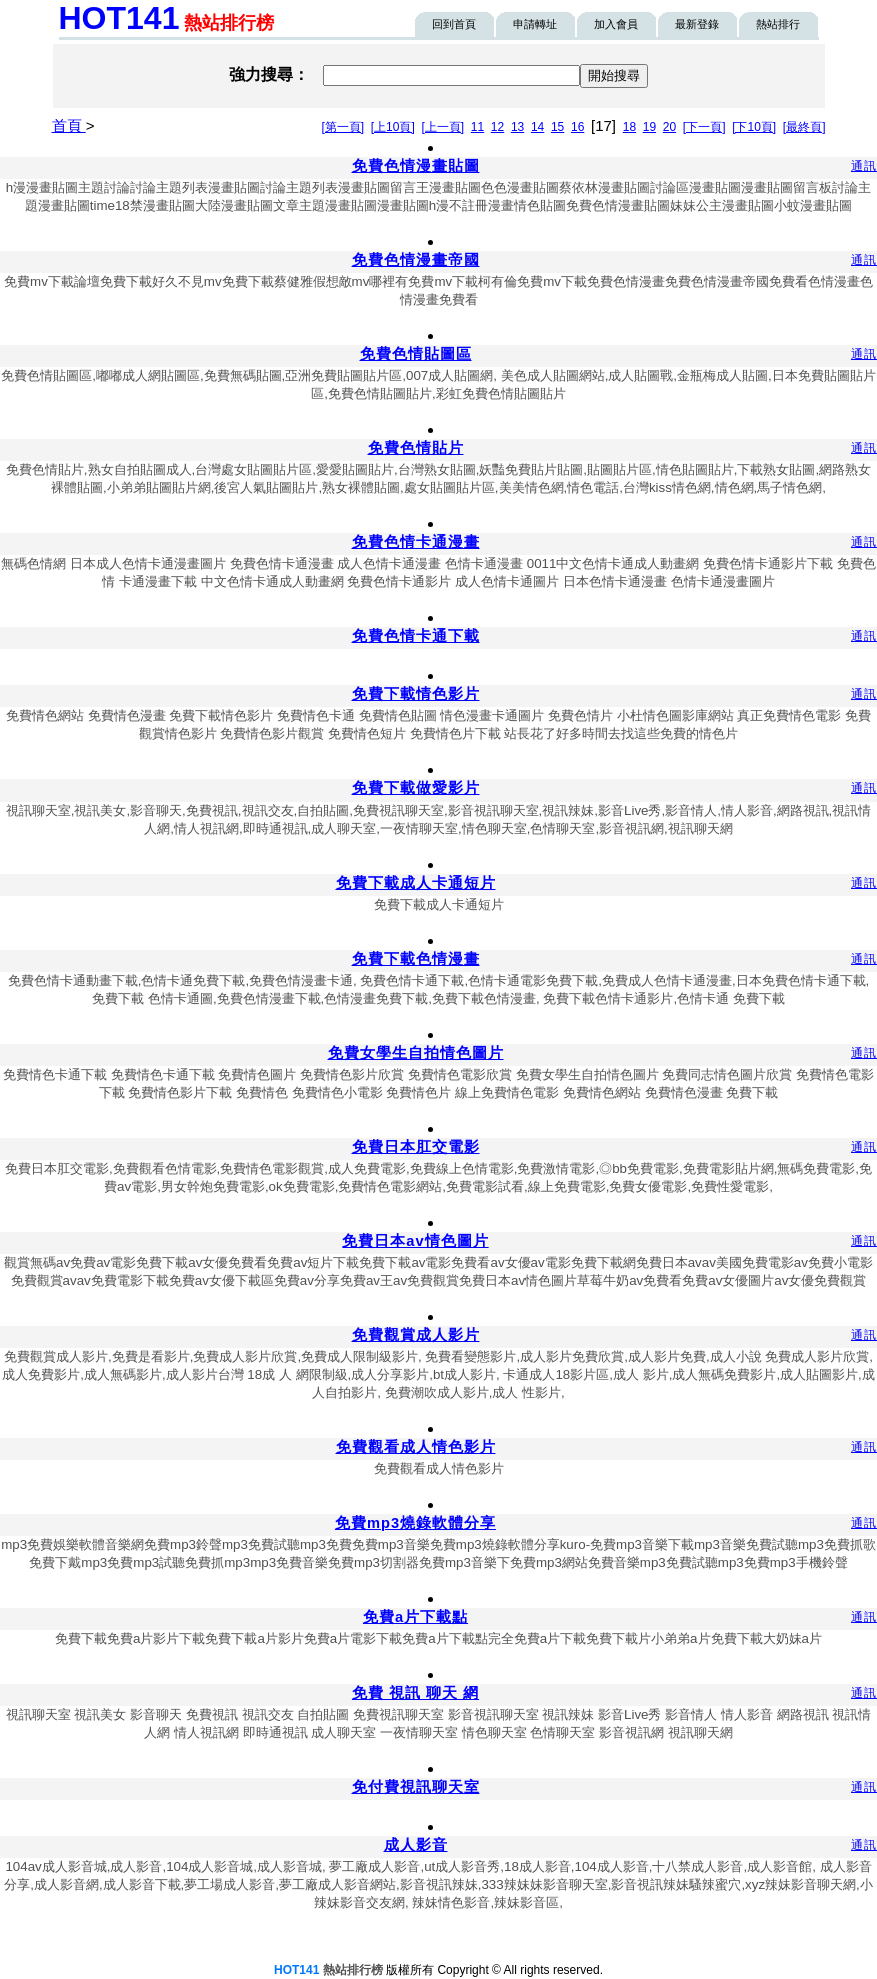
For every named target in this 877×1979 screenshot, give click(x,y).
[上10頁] (393, 127)
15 (557, 127)
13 (517, 127)
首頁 (69, 125)
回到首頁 (454, 24)
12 (497, 127)
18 (629, 127)
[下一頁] (704, 127)
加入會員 (616, 24)
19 (649, 127)
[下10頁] (754, 127)
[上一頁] (442, 127)
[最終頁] (804, 127)
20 (669, 127)
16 (577, 127)
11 (477, 127)
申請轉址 (535, 24)
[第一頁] (342, 127)
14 (537, 127)
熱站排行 (778, 24)
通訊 (864, 166)
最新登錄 (697, 24)
